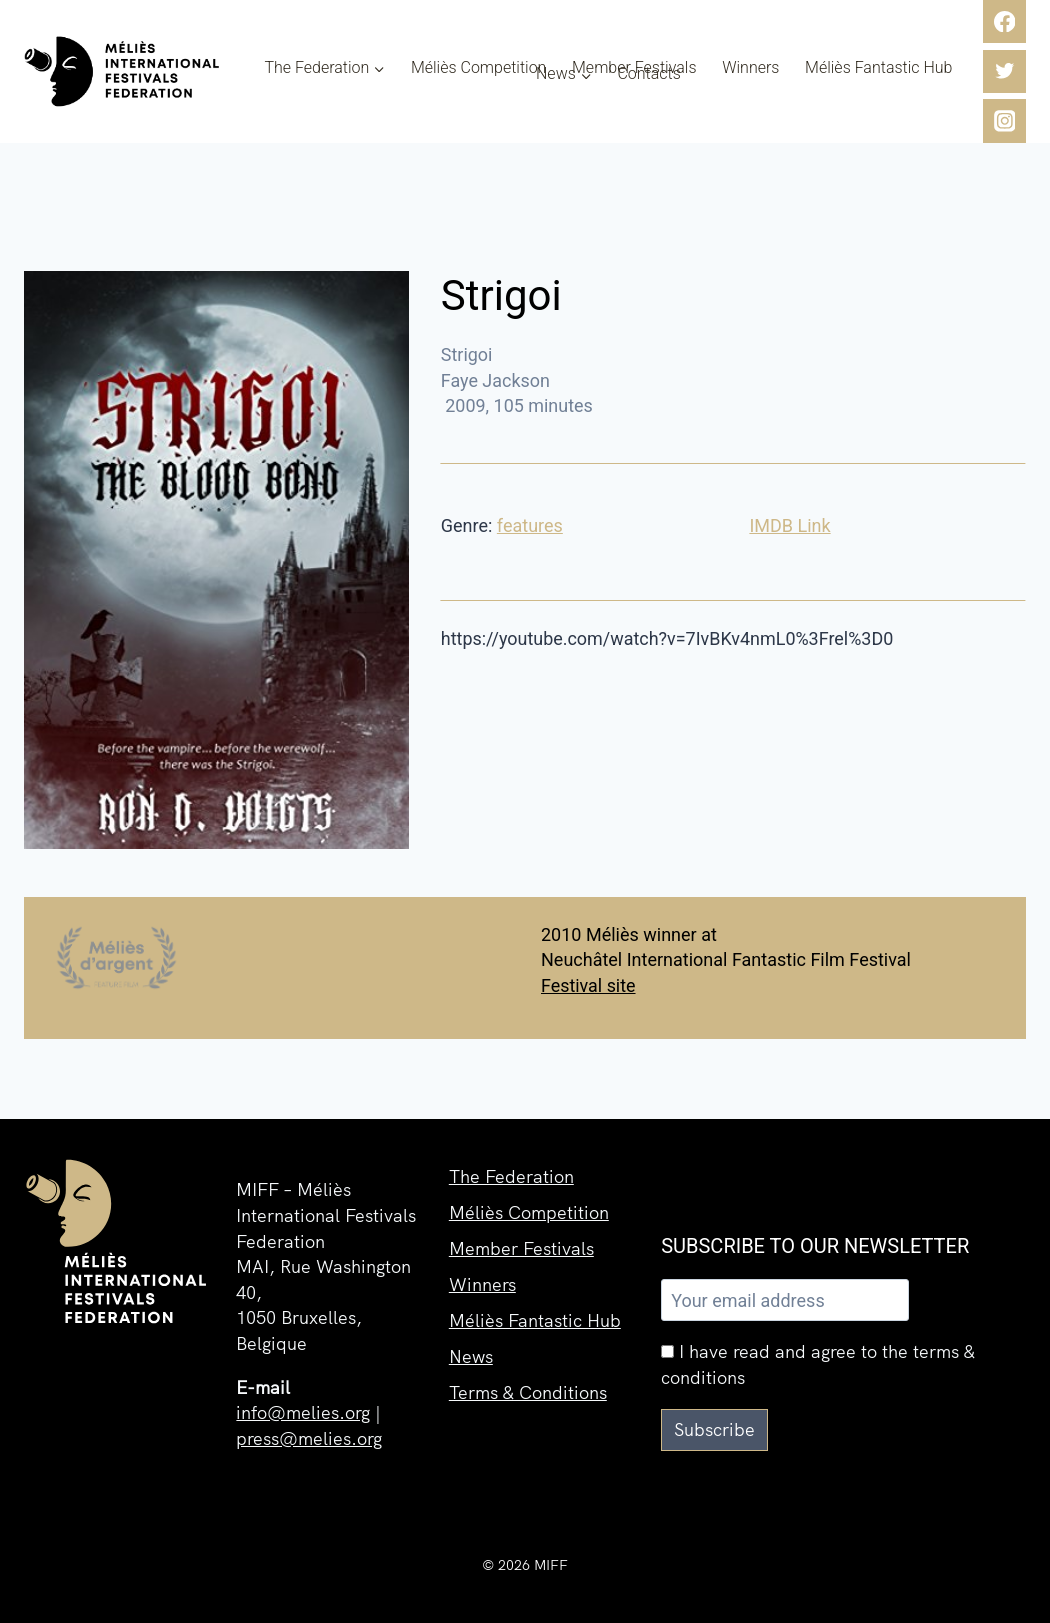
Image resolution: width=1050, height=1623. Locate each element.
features (530, 525)
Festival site (588, 985)
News (471, 1356)
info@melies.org (303, 1412)
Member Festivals (634, 68)
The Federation (511, 1176)
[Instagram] (1004, 120)
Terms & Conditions (528, 1392)
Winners (750, 68)
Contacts (648, 74)
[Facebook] (1004, 21)
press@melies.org (309, 1438)
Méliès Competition (479, 68)
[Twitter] (1004, 71)
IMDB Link (789, 525)
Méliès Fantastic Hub (878, 68)
